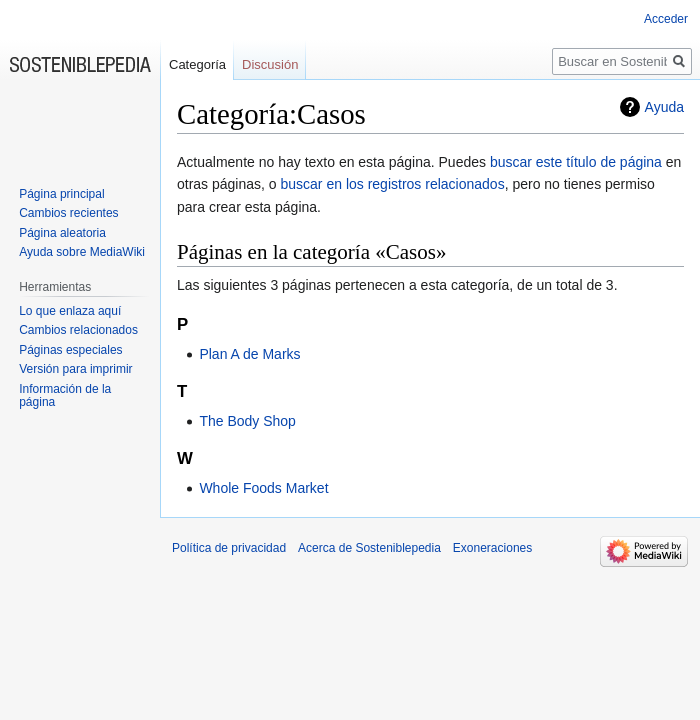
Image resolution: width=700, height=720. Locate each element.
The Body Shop (247, 421)
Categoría (197, 64)
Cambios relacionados (78, 330)
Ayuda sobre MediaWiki (82, 252)
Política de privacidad (229, 548)
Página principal (61, 194)
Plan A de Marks (249, 354)
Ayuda (664, 107)
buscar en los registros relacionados (393, 184)
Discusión (270, 64)
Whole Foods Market (263, 488)
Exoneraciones (492, 548)
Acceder (666, 19)
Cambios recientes (68, 213)
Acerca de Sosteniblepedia (369, 548)
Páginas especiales (70, 350)
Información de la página (65, 396)
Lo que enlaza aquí (70, 311)
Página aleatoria (62, 233)
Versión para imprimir (75, 369)
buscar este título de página (576, 162)
